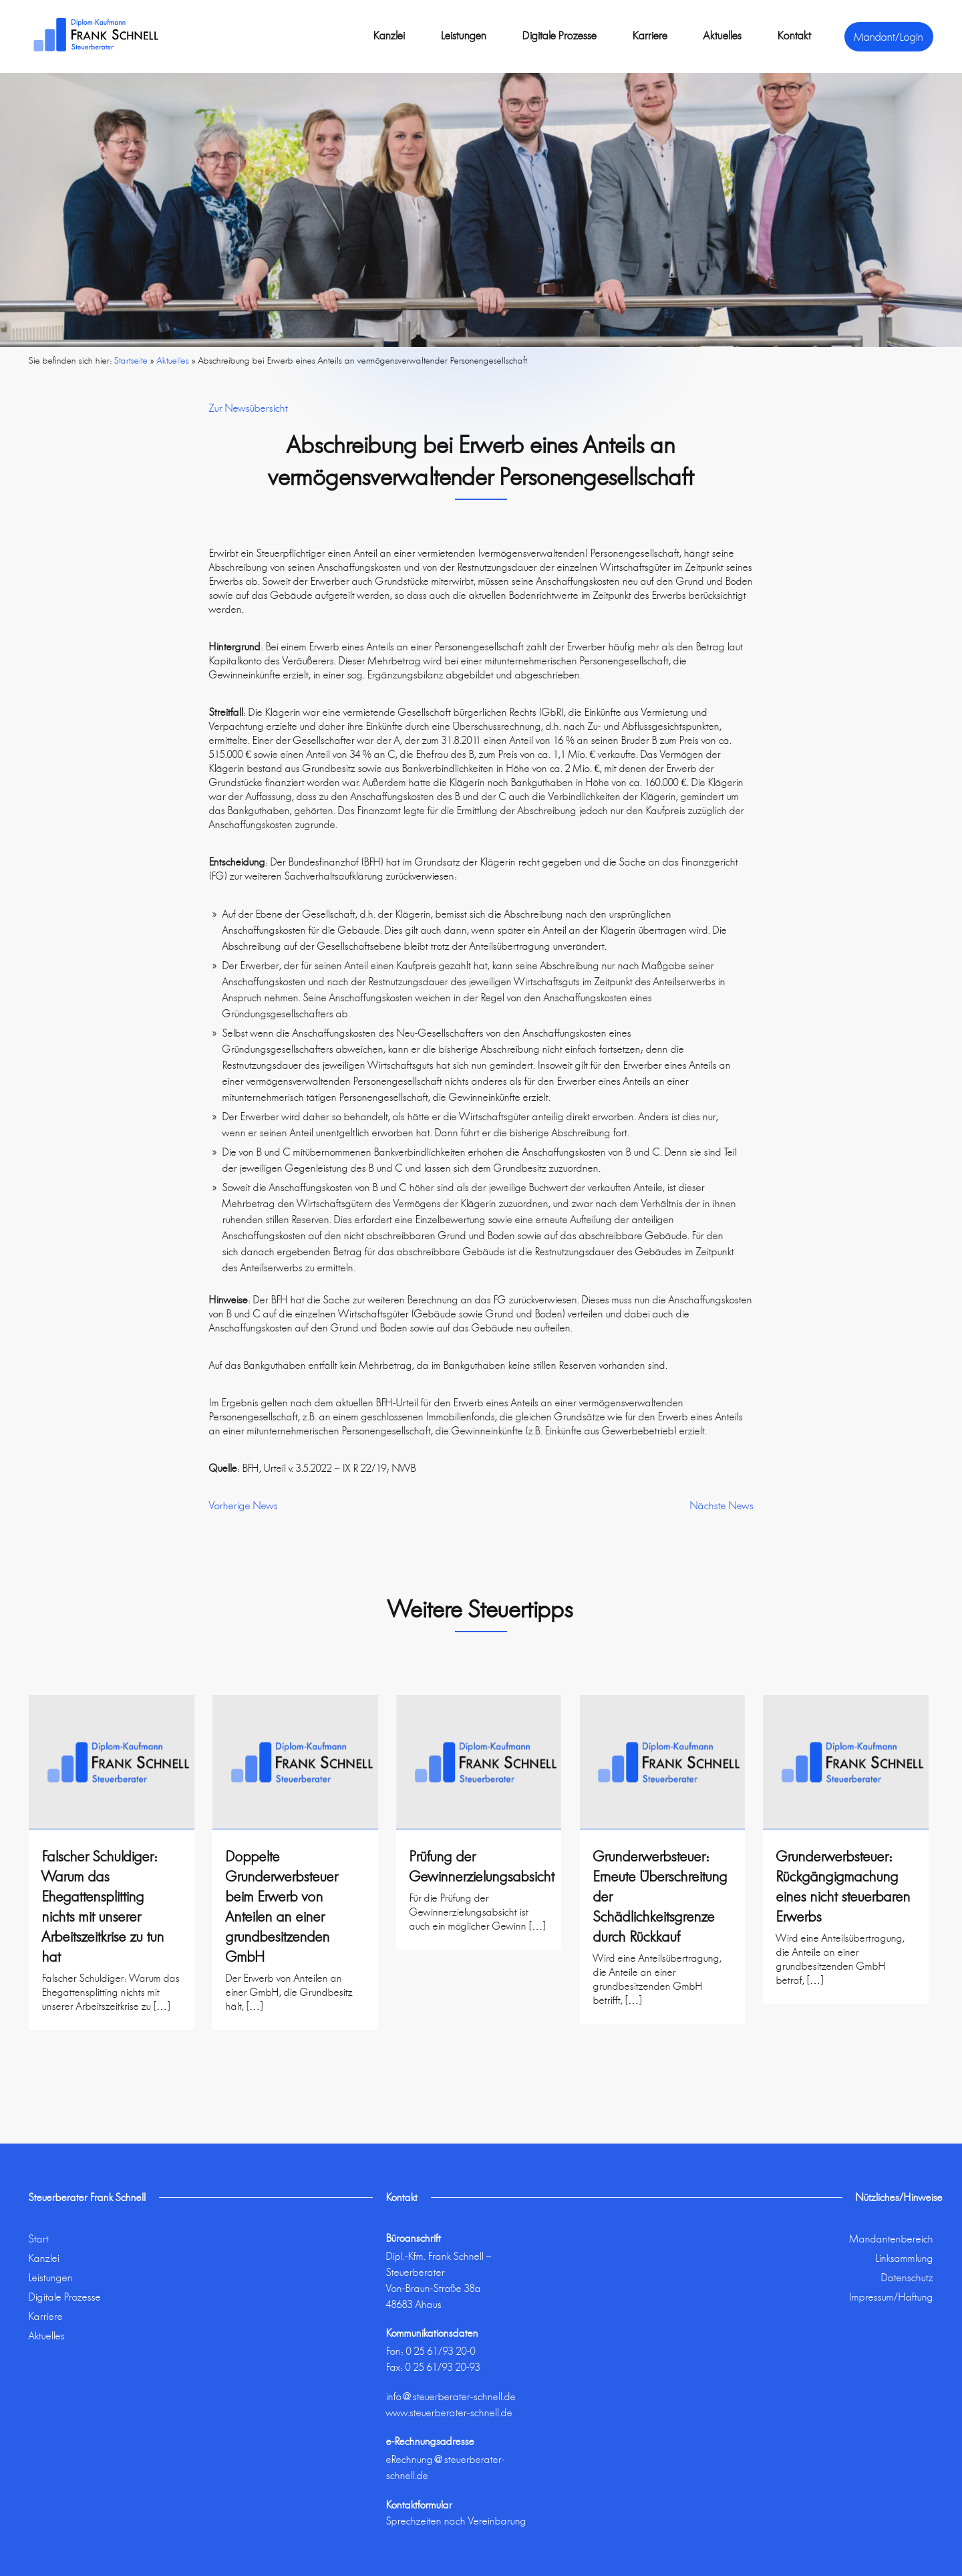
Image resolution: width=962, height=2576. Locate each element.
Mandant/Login (888, 36)
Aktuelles (722, 35)
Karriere (650, 35)
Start (39, 2238)
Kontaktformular (419, 2504)
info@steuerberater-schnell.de (451, 2396)
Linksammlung (904, 2258)
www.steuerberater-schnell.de (449, 2412)
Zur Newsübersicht (248, 408)
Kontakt (794, 35)
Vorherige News (243, 1505)
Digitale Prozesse (559, 35)
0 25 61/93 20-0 (441, 2351)
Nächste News (722, 1505)
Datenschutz (907, 2277)
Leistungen (463, 35)
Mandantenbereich (891, 2238)
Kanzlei (389, 35)
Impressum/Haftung (891, 2297)
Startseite (131, 360)
